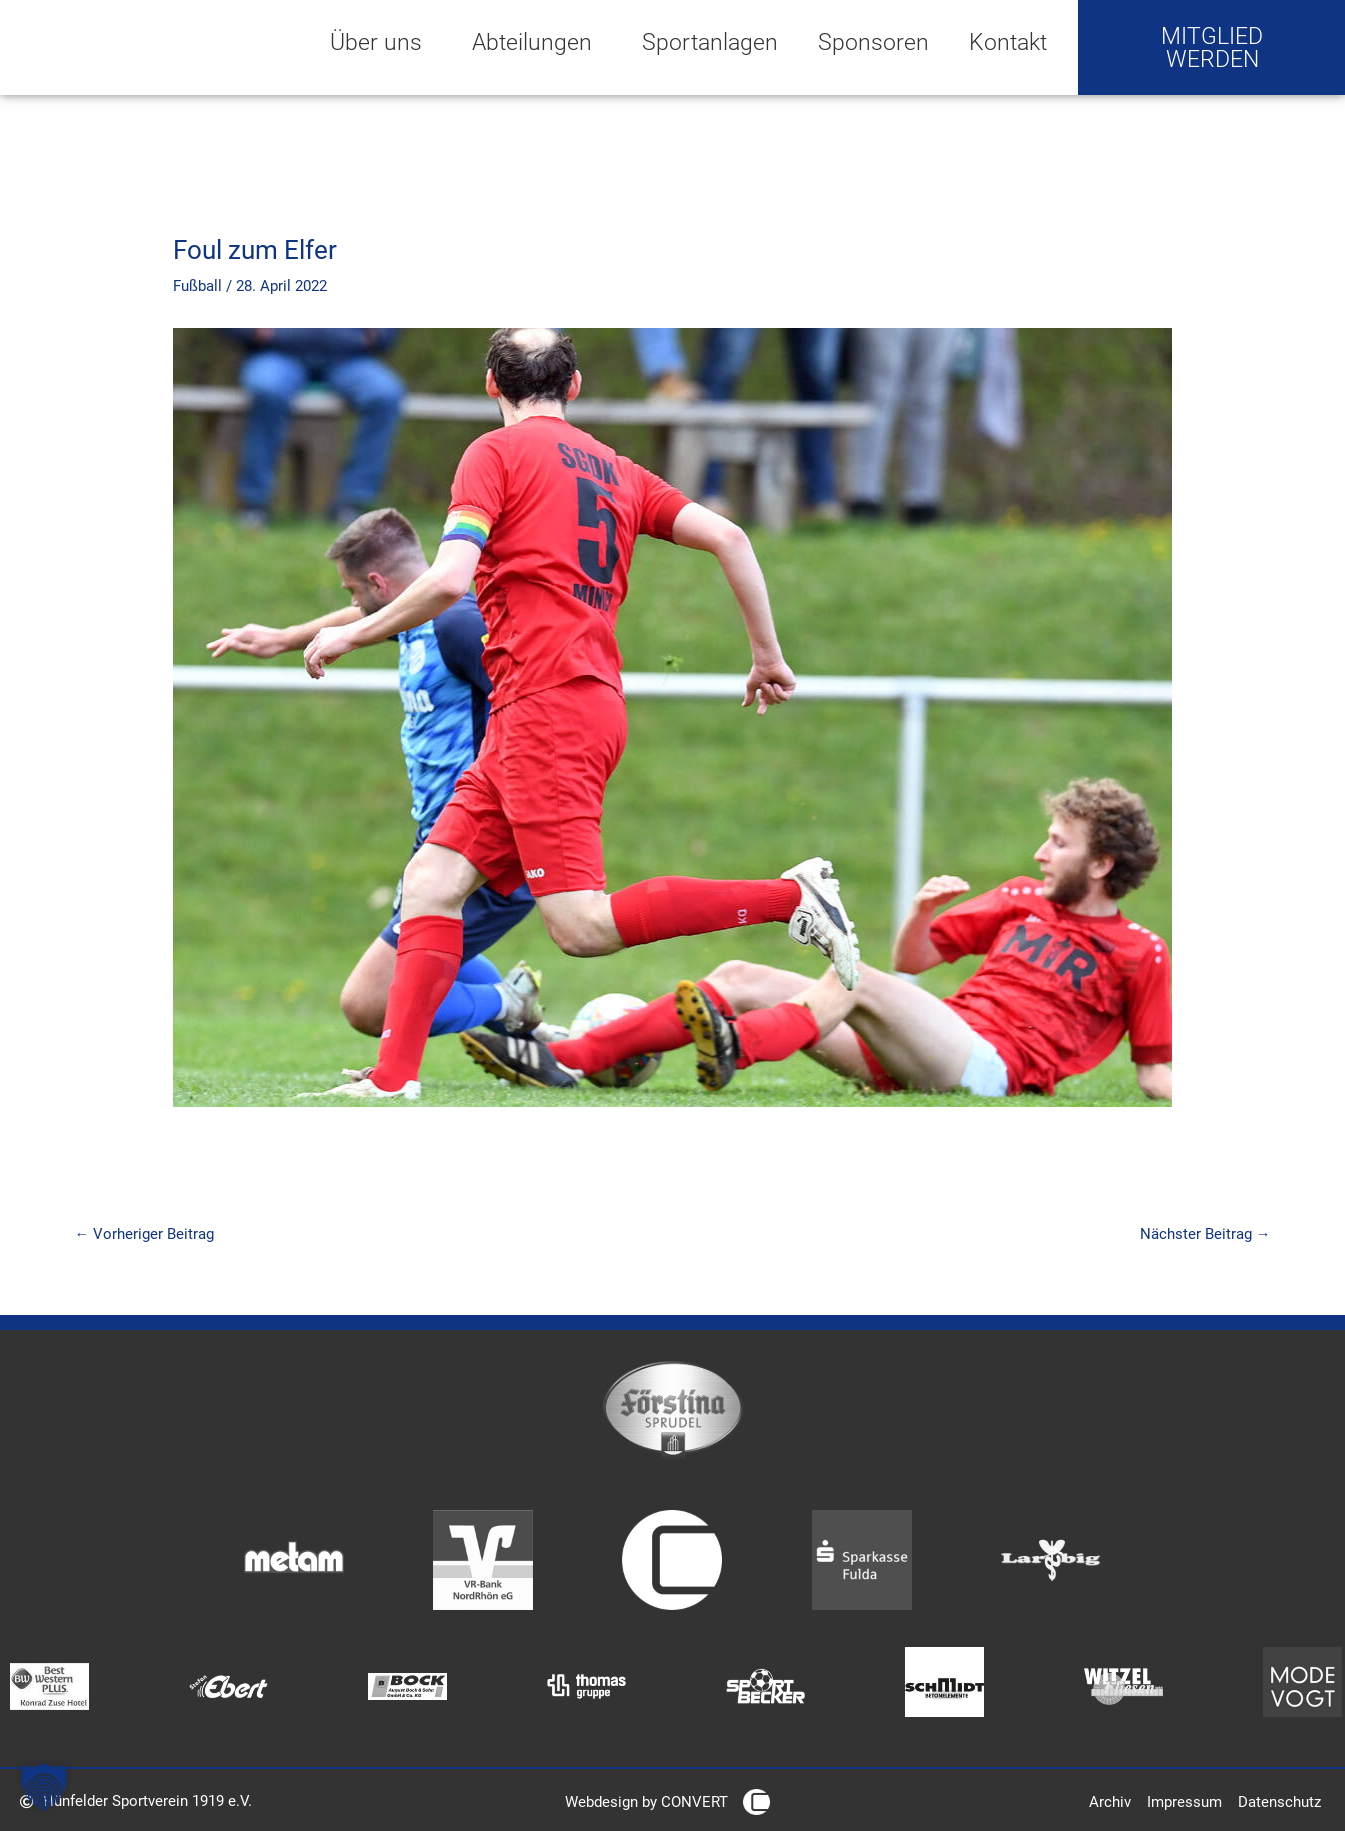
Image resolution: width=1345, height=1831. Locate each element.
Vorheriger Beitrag (145, 1234)
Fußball (197, 286)
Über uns (381, 42)
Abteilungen (537, 42)
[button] (44, 1787)
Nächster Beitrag (1205, 1234)
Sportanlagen (710, 42)
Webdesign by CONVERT (646, 1803)
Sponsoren (873, 42)
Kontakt (1008, 42)
